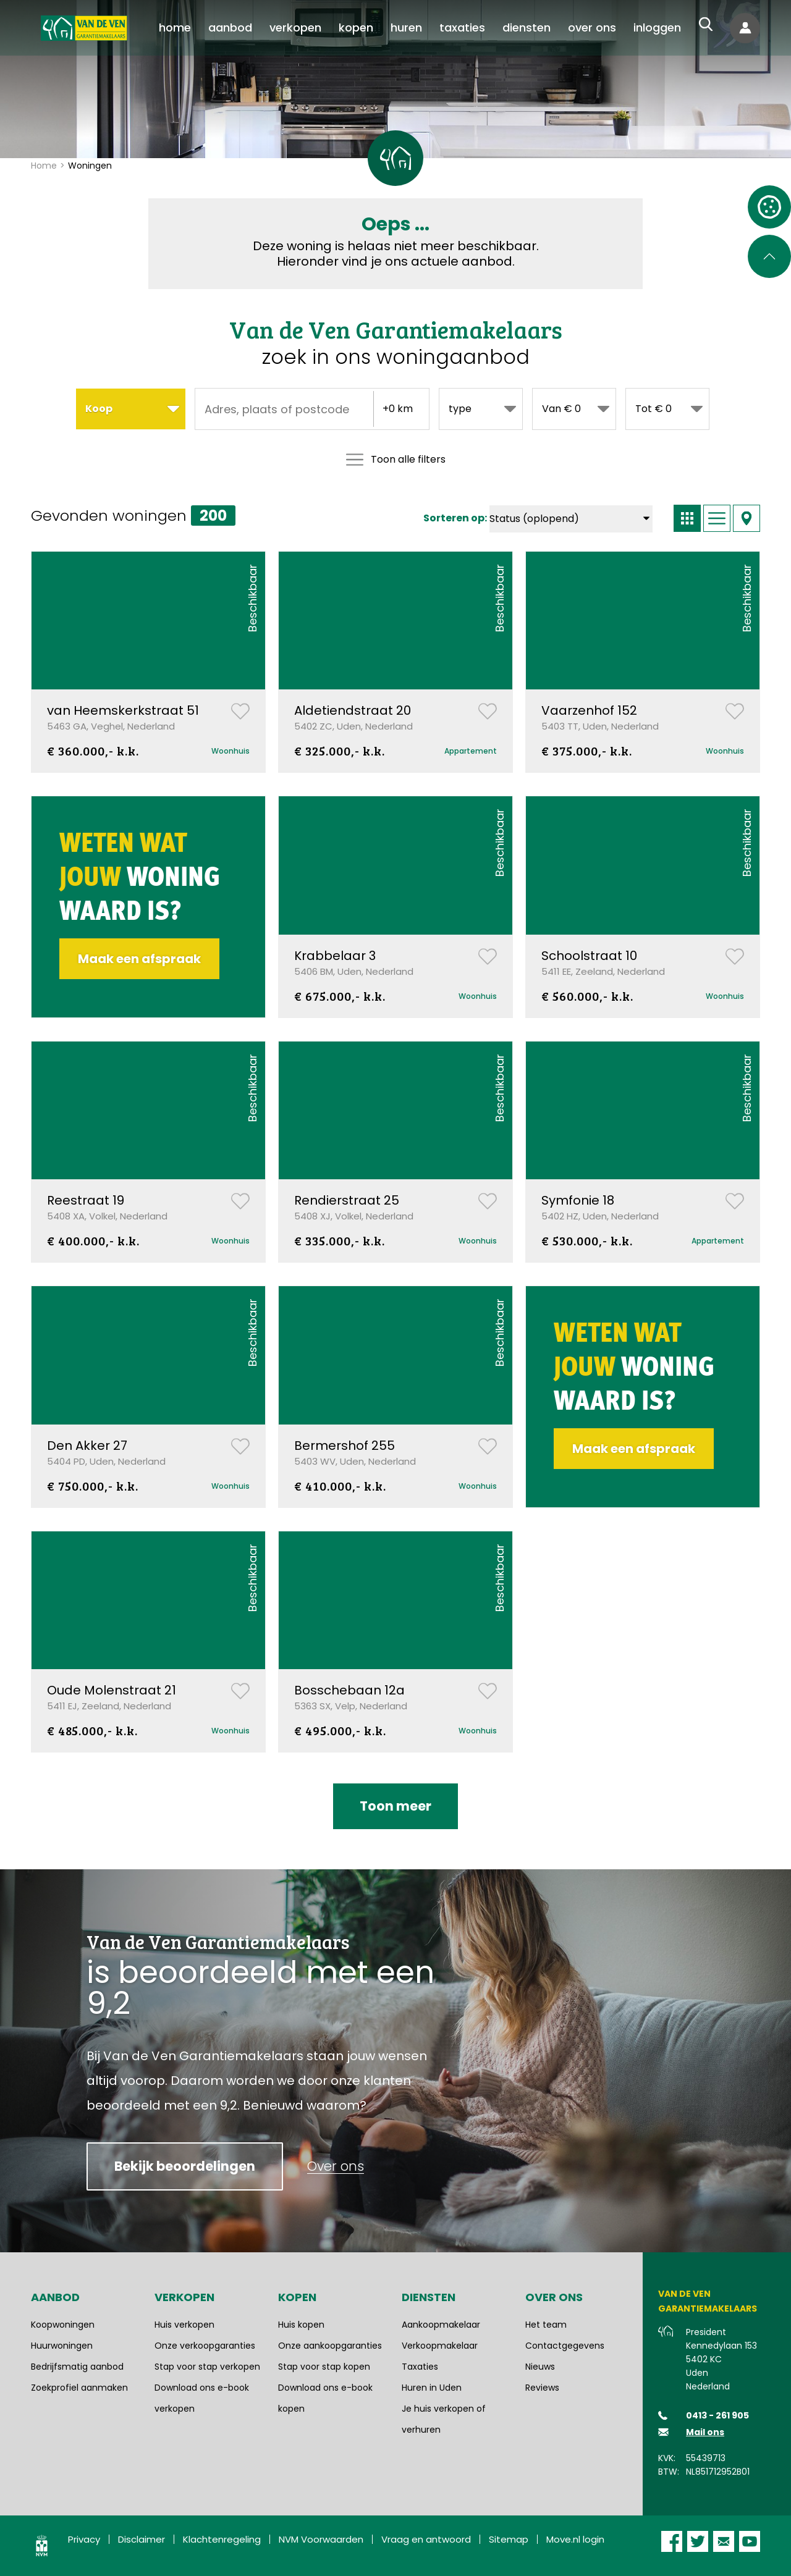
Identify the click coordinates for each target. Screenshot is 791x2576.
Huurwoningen (62, 2345)
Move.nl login (575, 2539)
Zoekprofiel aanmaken (79, 2387)
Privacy (84, 2539)
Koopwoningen (63, 2324)
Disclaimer (141, 2539)
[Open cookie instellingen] (769, 207)
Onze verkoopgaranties (204, 2345)
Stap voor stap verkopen (207, 2366)
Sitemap (508, 2539)
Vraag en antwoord (426, 2539)
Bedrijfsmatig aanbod (77, 2366)
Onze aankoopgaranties (330, 2345)
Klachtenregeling (222, 2539)
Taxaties (420, 2366)
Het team (546, 2324)
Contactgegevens (564, 2345)
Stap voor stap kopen (324, 2366)
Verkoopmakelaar (440, 2345)
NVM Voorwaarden (321, 2539)
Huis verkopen (184, 2324)
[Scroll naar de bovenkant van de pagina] (769, 256)
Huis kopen (301, 2324)
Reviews (542, 2387)
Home (44, 165)
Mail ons (705, 2432)
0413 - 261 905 (717, 2415)
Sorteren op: (455, 518)
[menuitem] (175, 27)
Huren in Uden (432, 2387)
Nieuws (540, 2366)
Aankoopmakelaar (441, 2324)
